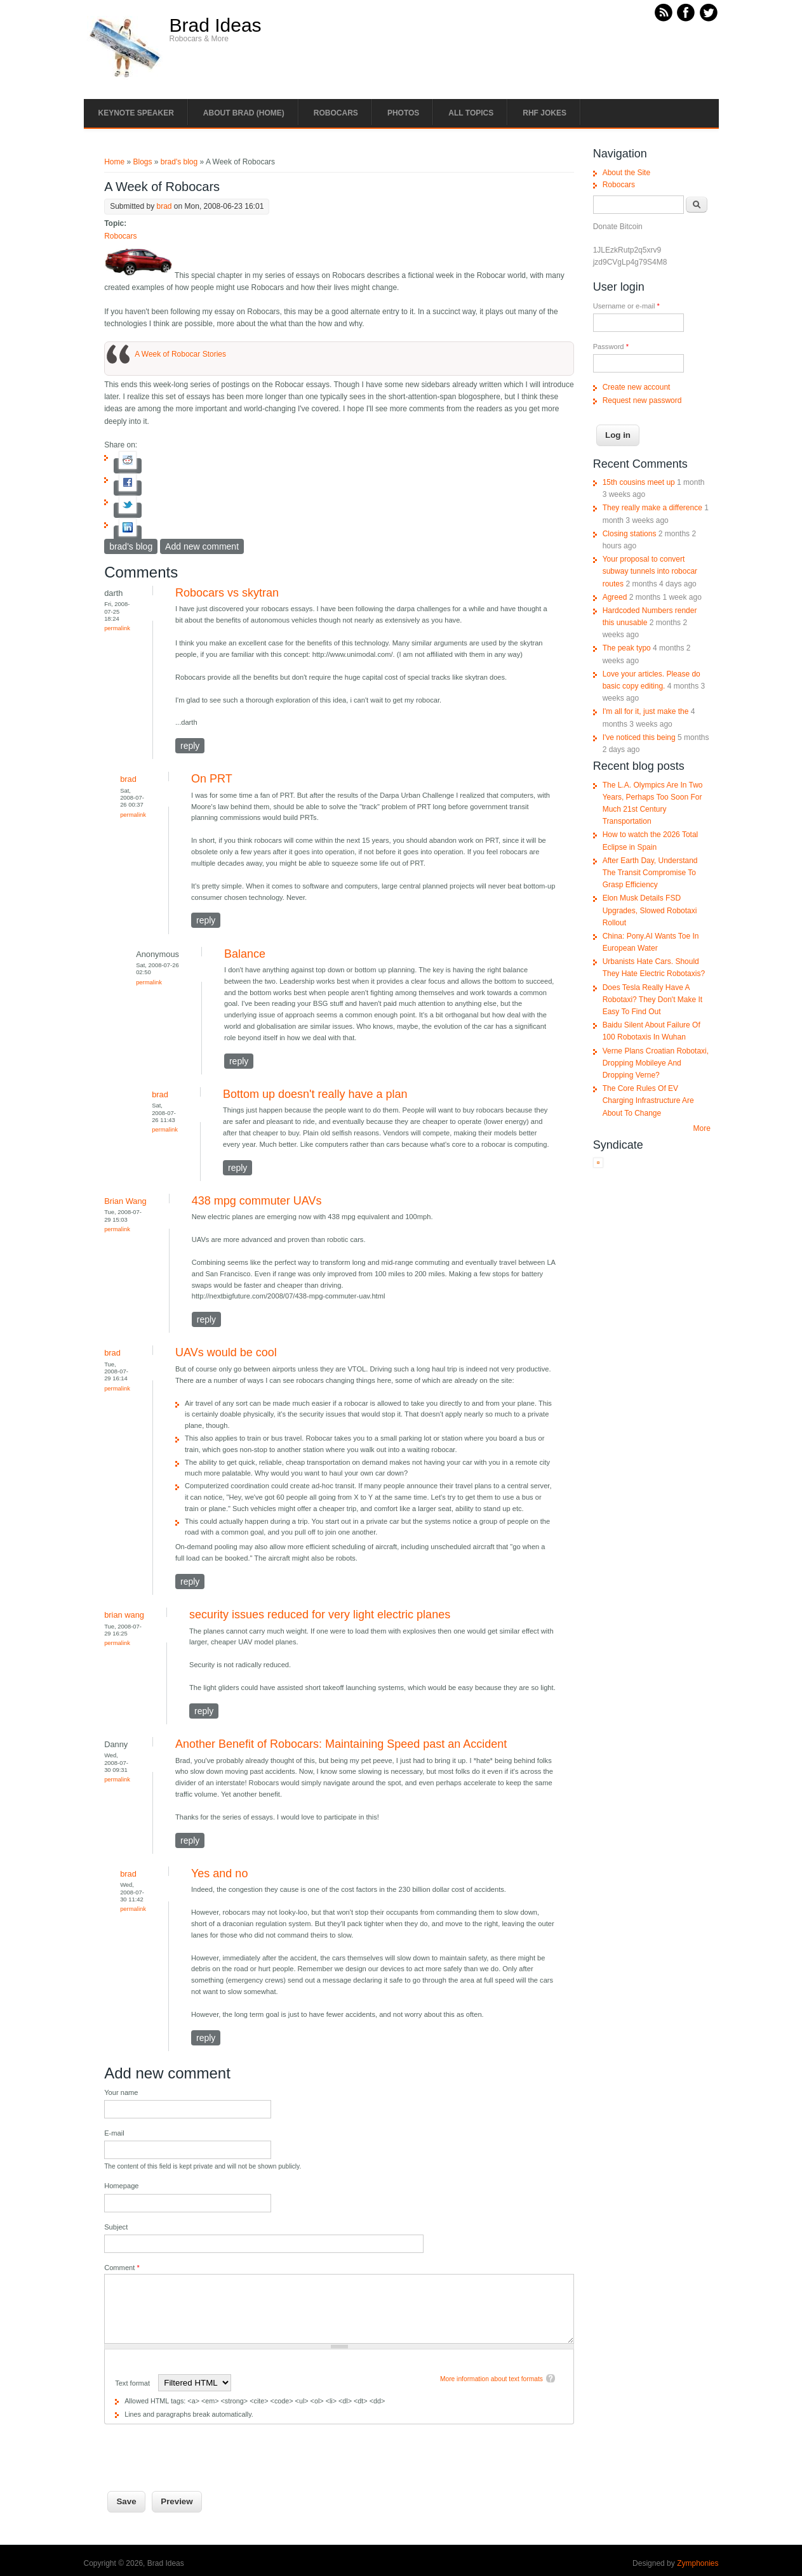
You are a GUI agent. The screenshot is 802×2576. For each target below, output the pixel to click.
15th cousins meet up (639, 482)
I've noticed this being (639, 737)
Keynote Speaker (136, 113)
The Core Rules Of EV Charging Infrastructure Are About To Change (648, 1100)
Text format (133, 2383)
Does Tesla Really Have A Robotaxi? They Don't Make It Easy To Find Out (652, 999)
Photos (403, 113)
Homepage (121, 2186)
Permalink (117, 627)
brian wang (124, 1615)
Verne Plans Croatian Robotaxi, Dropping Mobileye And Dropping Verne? (656, 1063)
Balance (244, 954)
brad (164, 206)
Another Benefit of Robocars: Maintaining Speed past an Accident (341, 1744)
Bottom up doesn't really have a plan (315, 1094)
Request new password (642, 400)
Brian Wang (125, 1201)
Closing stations (630, 533)
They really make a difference (652, 507)
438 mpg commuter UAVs (257, 1200)
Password (611, 346)
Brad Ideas (216, 25)
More (702, 1128)
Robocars (336, 113)
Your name (121, 2092)
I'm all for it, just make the (646, 711)
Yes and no (219, 1873)
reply (189, 746)
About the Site (626, 172)
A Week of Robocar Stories (180, 354)
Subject (116, 2227)
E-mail (114, 2133)
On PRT (211, 778)
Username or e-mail (626, 306)
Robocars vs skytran (227, 592)
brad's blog (179, 161)
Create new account (637, 387)
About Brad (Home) (243, 113)
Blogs (142, 161)
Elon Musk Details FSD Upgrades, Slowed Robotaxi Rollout (650, 910)
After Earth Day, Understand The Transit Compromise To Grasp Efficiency (650, 872)
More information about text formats (491, 2378)
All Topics (470, 113)
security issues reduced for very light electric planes (319, 1614)
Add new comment (202, 546)
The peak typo (627, 648)
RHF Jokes (544, 113)
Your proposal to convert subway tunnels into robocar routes (650, 571)
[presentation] (200, 2449)
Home (114, 161)
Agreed (615, 597)
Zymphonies (697, 2563)
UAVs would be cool (226, 1352)
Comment (122, 2267)
